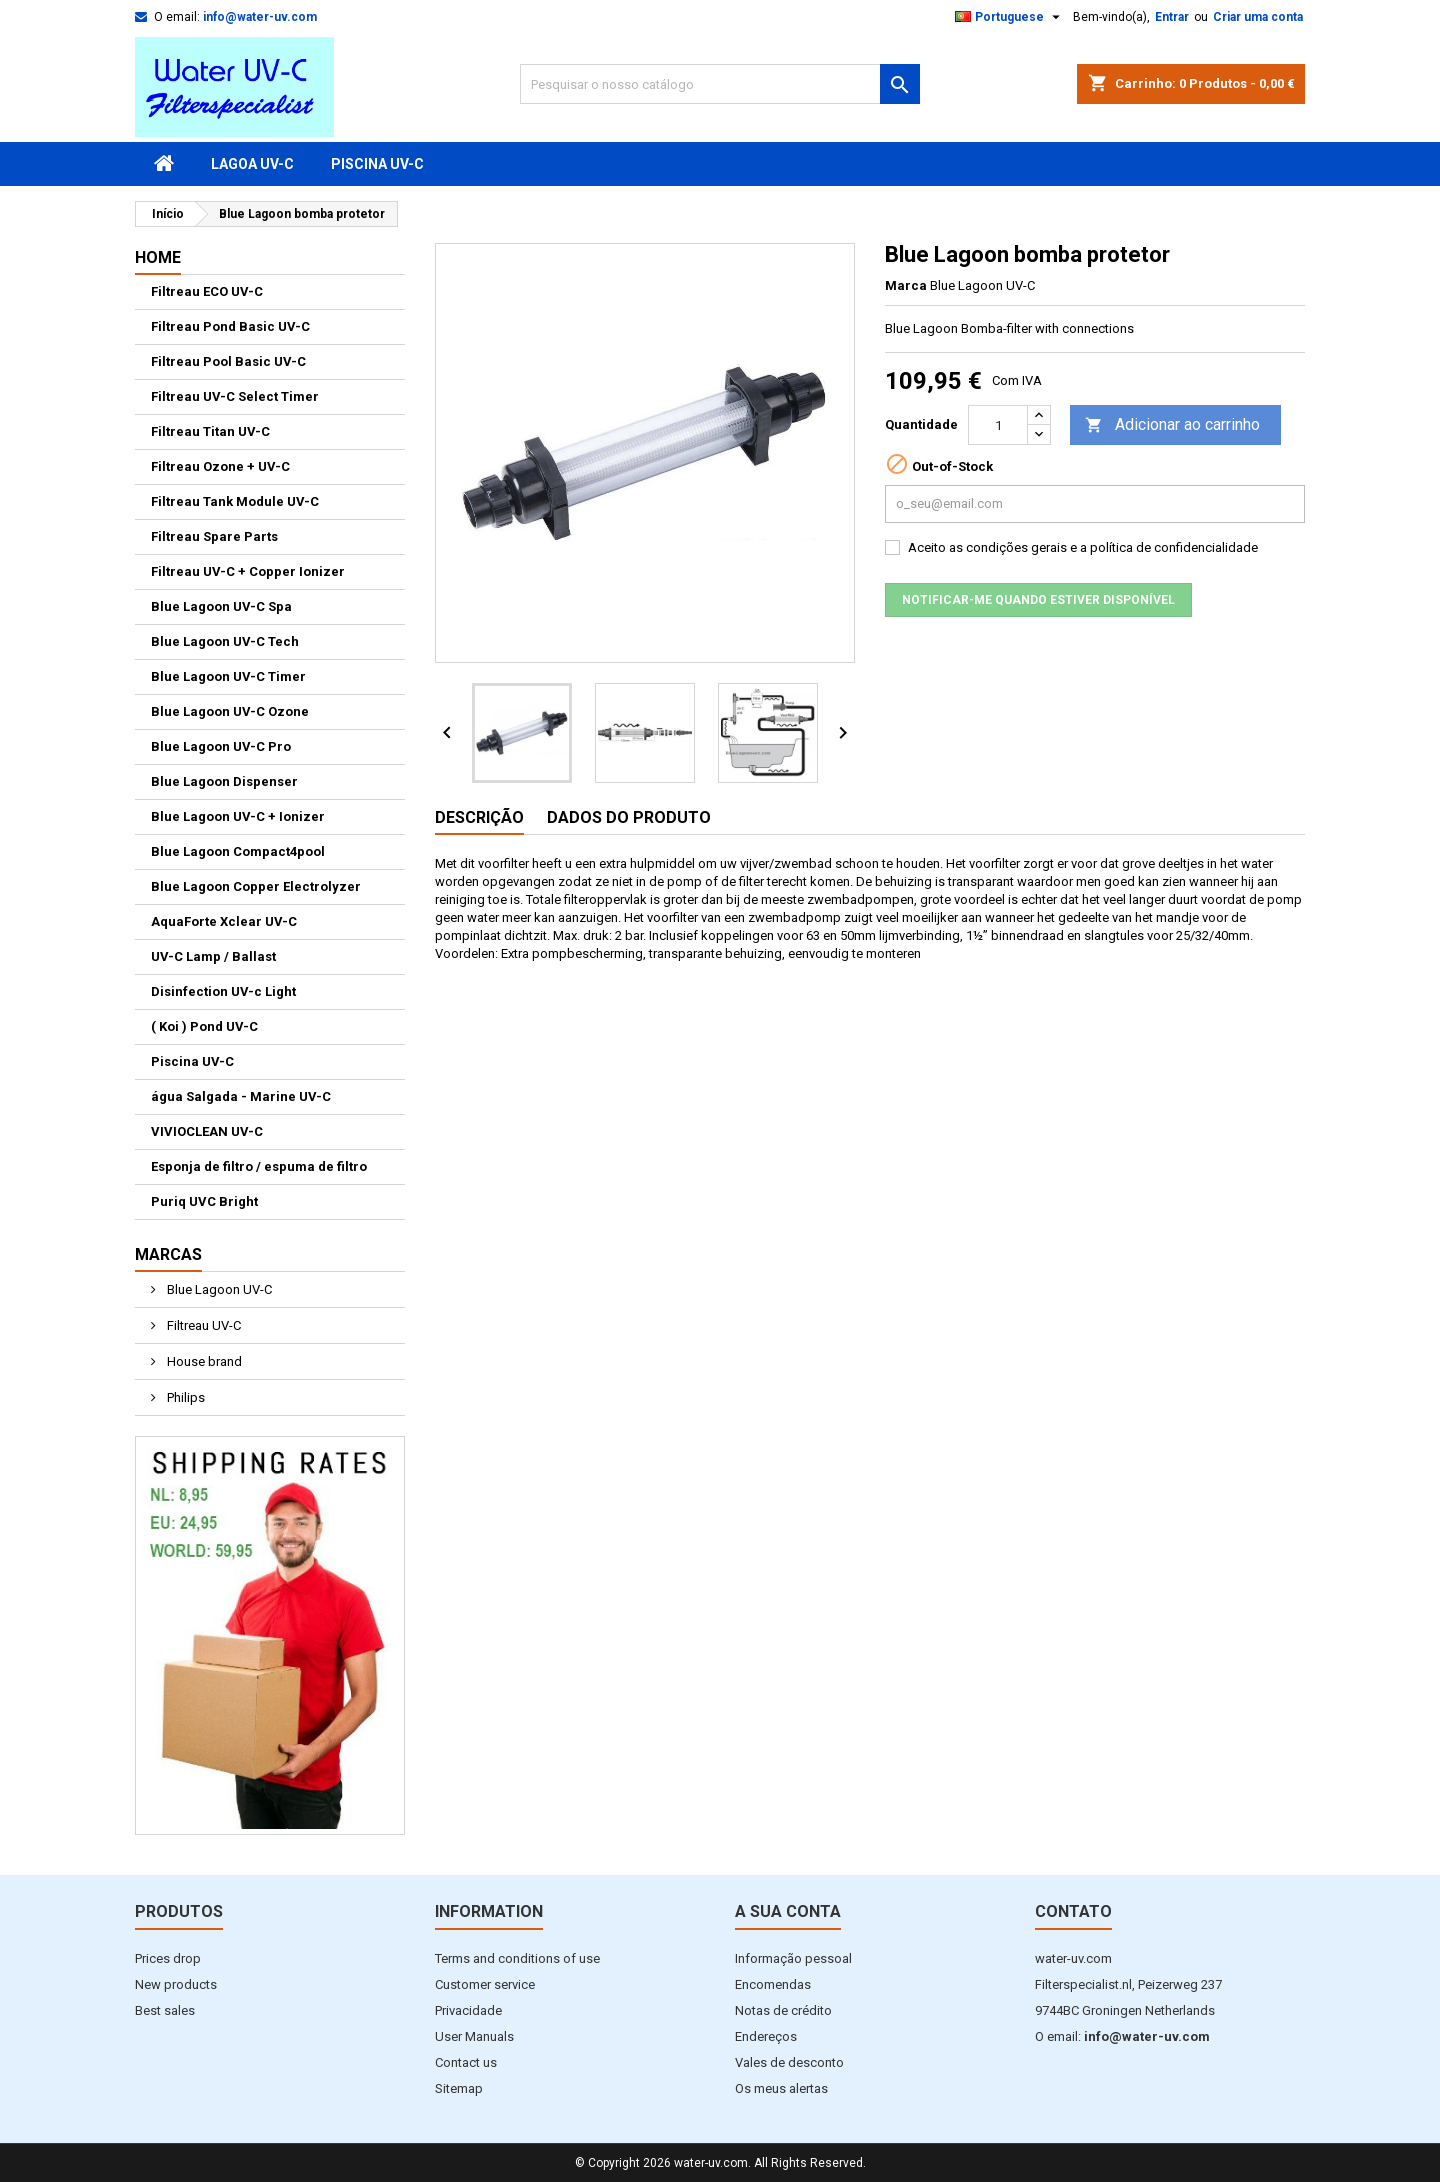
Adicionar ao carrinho (1172, 425)
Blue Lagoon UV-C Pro (221, 746)
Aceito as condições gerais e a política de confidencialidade (1083, 547)
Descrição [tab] (479, 817)
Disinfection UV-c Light (223, 991)
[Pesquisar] (720, 84)
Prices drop (168, 1958)
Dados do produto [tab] (629, 817)
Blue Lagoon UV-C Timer (228, 676)
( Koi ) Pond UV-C (204, 1026)
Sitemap (459, 2088)
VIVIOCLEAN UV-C (207, 1131)
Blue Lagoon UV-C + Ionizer (238, 816)
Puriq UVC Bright (204, 1201)
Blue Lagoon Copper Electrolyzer (256, 886)
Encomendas (773, 1984)
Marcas (168, 1254)
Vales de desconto (789, 2062)
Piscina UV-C (377, 164)
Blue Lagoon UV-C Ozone (230, 711)
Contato (1073, 1911)
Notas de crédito (783, 2010)
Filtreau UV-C (202, 1325)
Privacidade (468, 2010)
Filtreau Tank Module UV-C (235, 501)
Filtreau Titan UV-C (210, 431)
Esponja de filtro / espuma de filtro (259, 1166)
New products (176, 1984)
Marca (906, 285)
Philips (184, 1397)
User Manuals (474, 2036)
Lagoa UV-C (252, 164)
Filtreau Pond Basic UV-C (230, 326)
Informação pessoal (793, 1958)
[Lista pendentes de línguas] (1010, 17)
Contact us (466, 2062)
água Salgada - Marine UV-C (241, 1096)
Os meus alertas (781, 2088)
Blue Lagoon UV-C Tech (225, 641)
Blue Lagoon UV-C (218, 1289)
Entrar (1172, 17)
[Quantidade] (998, 425)
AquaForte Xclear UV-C (224, 921)
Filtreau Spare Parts (214, 536)
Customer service (485, 1984)
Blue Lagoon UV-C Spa (221, 606)
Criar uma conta (1258, 17)
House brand (203, 1361)
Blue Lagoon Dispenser (224, 781)
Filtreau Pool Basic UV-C (228, 361)
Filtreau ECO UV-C (207, 291)
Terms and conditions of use (517, 1958)
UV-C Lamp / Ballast (213, 956)
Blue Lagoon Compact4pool (238, 851)
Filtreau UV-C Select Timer (235, 396)
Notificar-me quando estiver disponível (1038, 600)
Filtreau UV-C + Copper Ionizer (248, 571)
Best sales (165, 2010)
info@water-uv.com (260, 17)
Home (158, 257)
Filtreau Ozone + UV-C (220, 466)
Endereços (766, 2036)
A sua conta (788, 1911)
